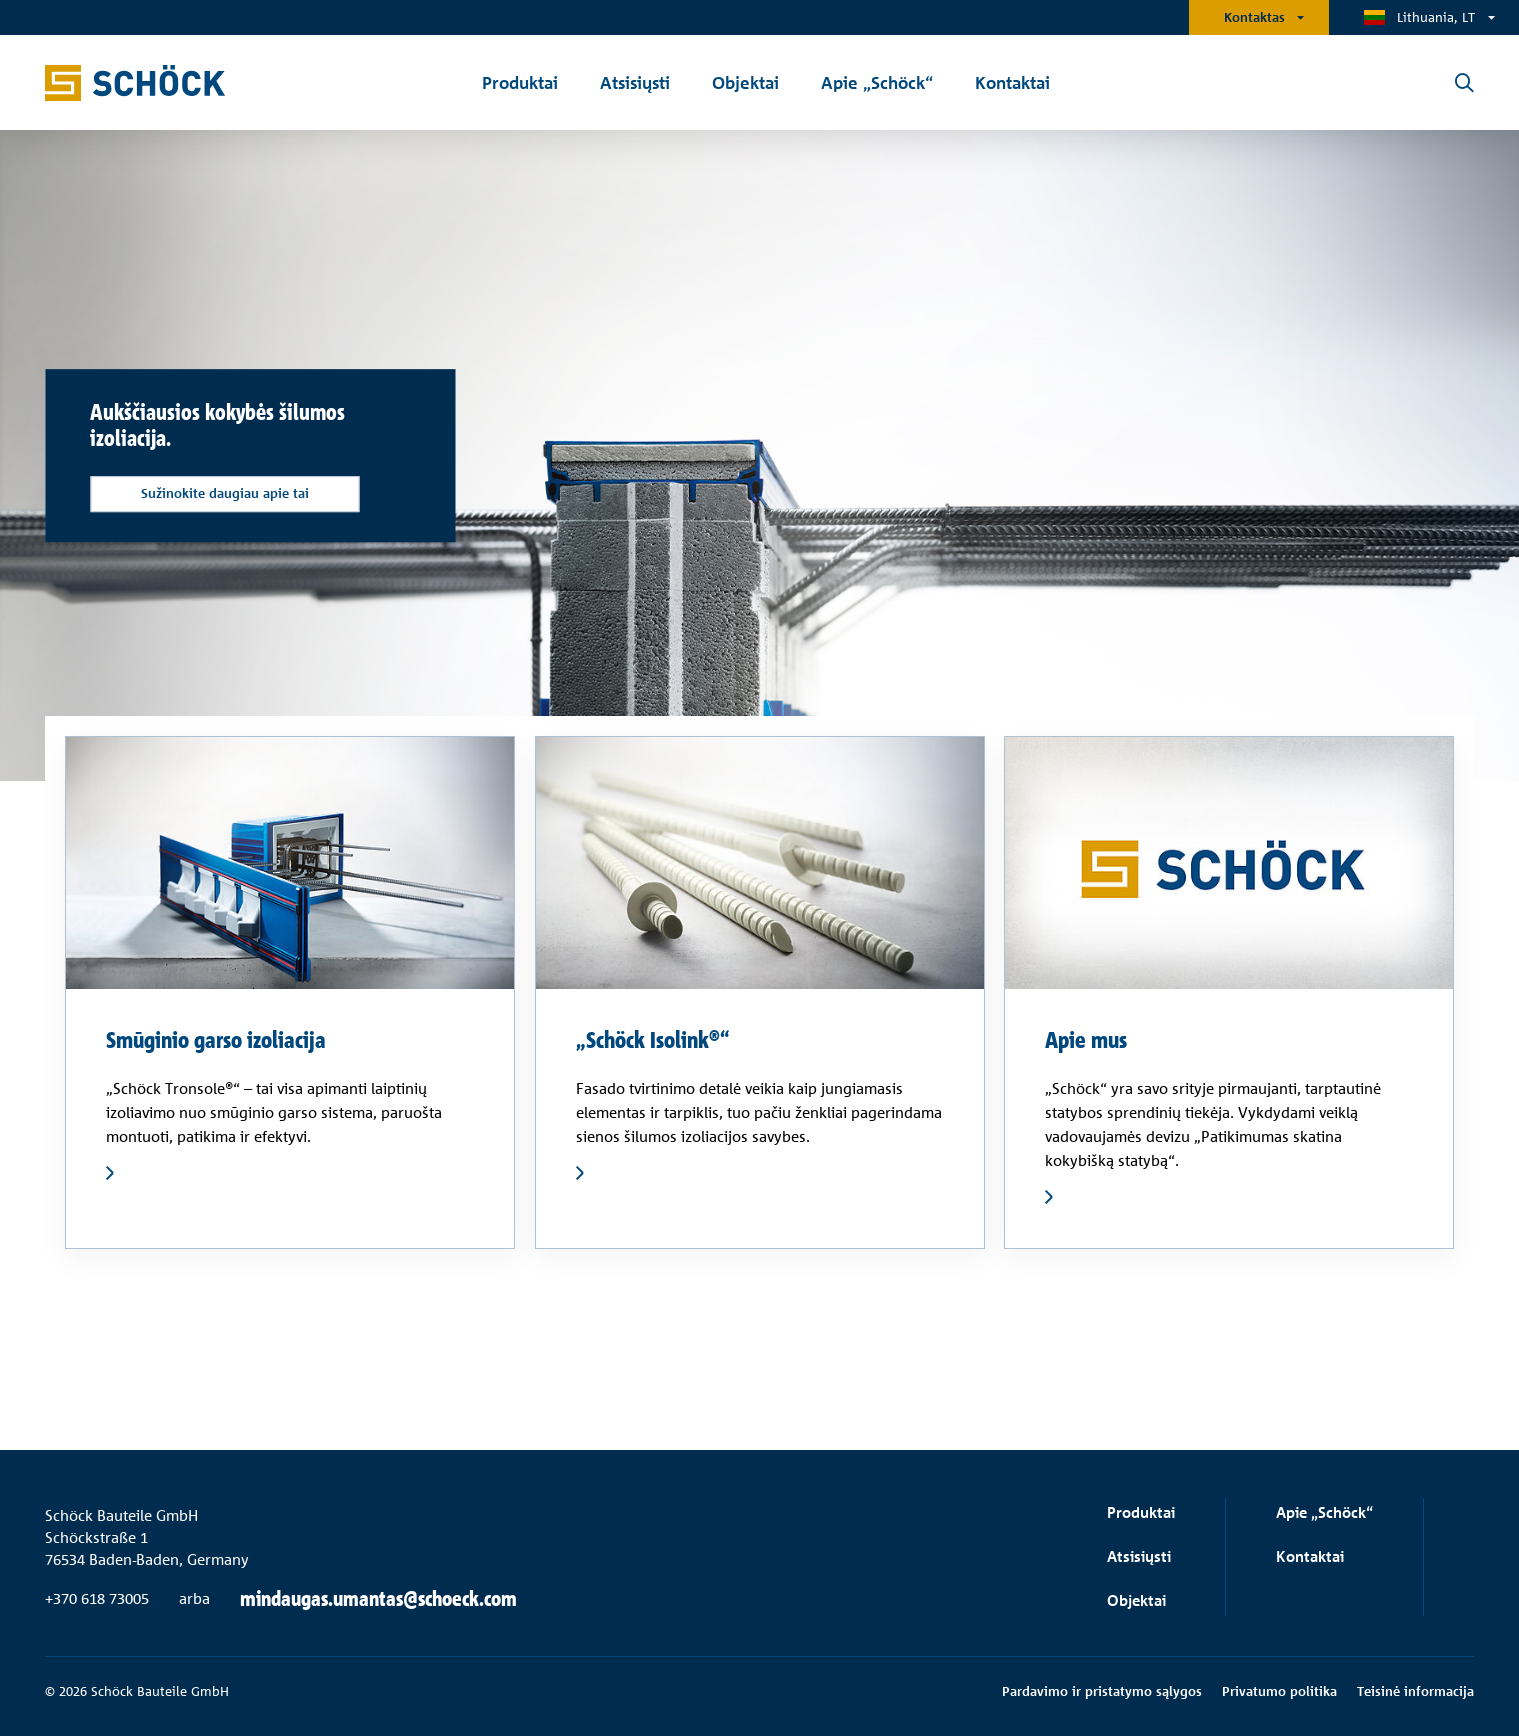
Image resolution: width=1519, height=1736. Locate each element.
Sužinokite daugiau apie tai (225, 494)
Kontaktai (1310, 1556)
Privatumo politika (1279, 1691)
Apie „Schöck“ (1324, 1512)
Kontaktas (1254, 17)
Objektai (1136, 1600)
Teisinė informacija (1415, 1691)
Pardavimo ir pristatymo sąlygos (1102, 1691)
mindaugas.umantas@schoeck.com (378, 1599)
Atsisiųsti (1139, 1556)
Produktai (1141, 1512)
